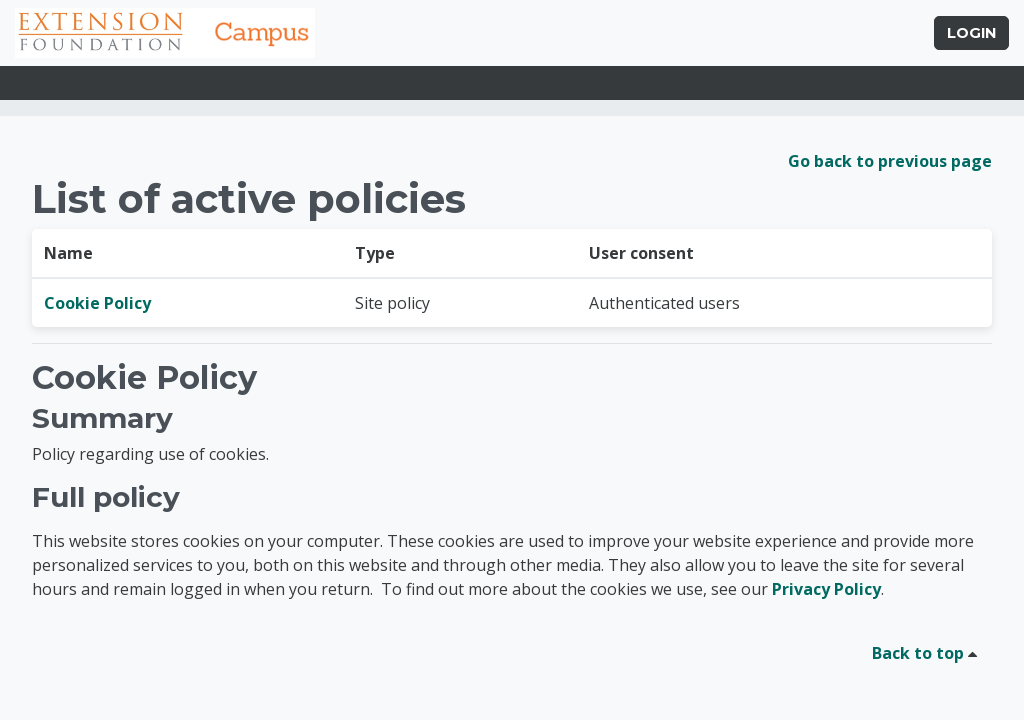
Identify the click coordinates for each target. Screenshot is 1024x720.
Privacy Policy (826, 589)
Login (971, 33)
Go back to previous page (890, 161)
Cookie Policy (97, 303)
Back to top (928, 653)
